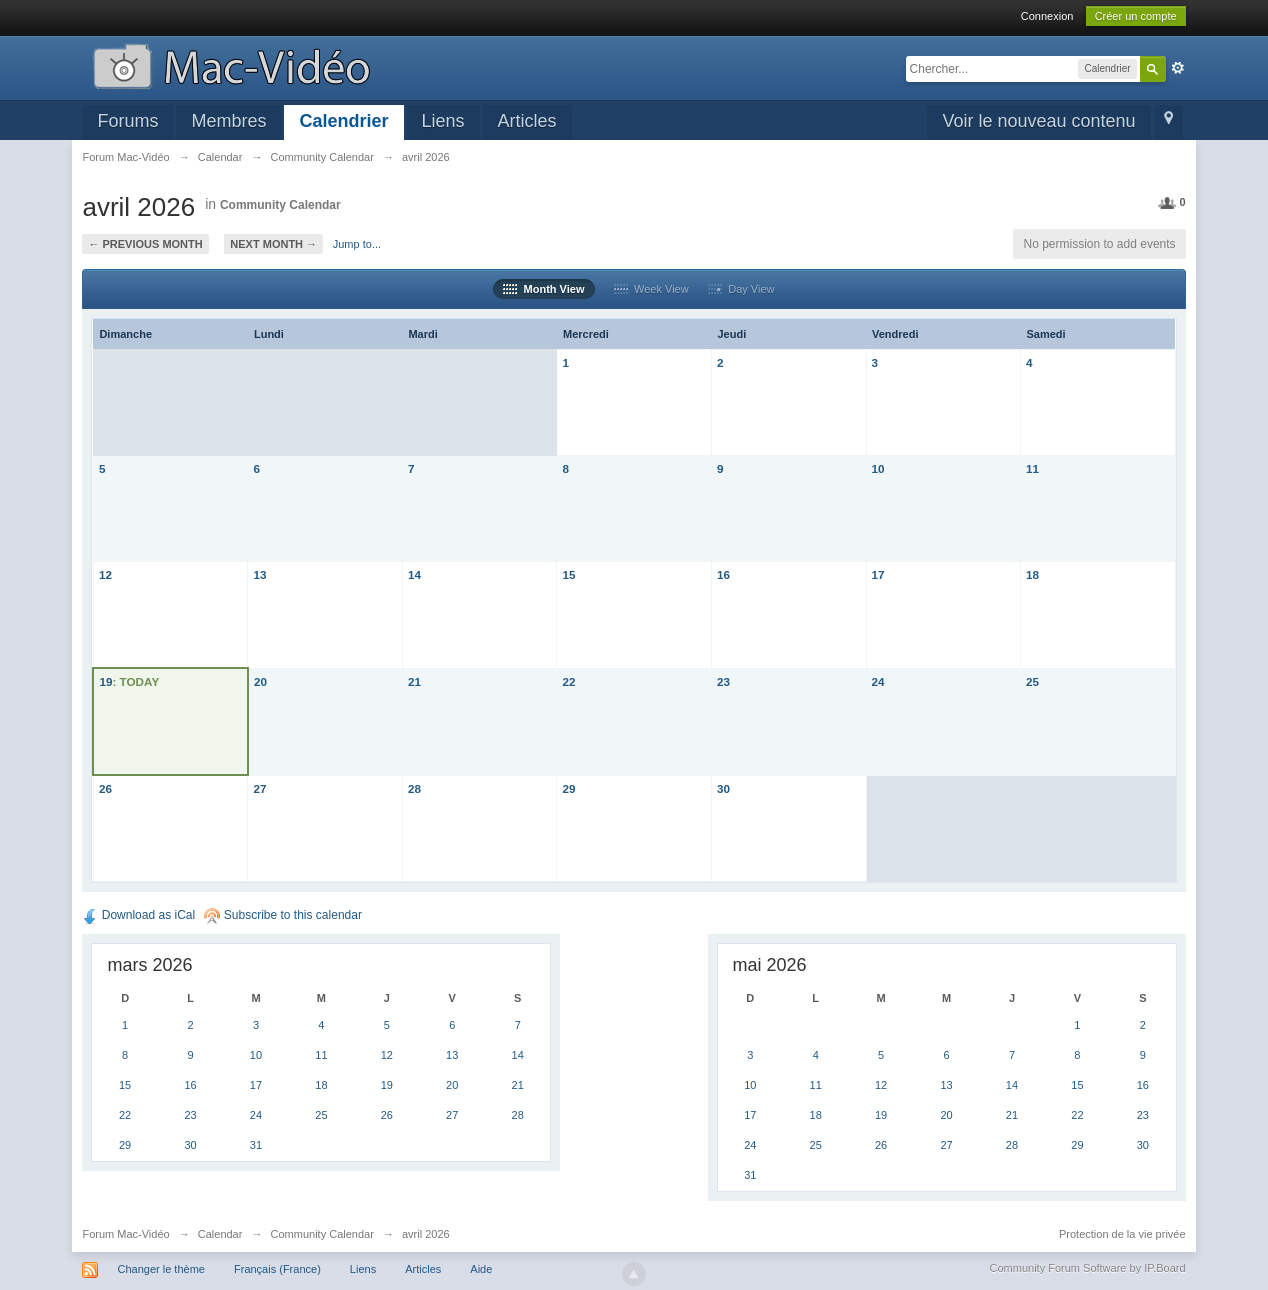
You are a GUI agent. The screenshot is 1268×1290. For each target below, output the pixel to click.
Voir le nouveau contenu (1038, 121)
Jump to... (357, 244)
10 (878, 468)
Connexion (1047, 16)
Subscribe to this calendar (282, 915)
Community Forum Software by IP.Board (1088, 1268)
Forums (127, 121)
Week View (651, 289)
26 (105, 788)
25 (1032, 681)
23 (723, 681)
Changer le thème (160, 1269)
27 (259, 788)
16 (723, 574)
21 (414, 681)
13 (259, 574)
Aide (481, 1269)
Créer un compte (1136, 16)
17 (878, 574)
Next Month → (273, 244)
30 (723, 788)
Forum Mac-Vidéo (125, 1234)
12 (105, 574)
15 (568, 574)
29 (568, 788)
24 (878, 681)
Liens (443, 121)
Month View (543, 289)
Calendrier (343, 121)
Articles (527, 121)
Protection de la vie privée (1122, 1234)
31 (256, 1145)
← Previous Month (145, 244)
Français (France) (277, 1269)
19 (105, 681)
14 (414, 574)
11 (1032, 468)
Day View (741, 289)
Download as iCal (138, 915)
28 (414, 788)
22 (568, 681)
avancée (1178, 68)
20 (260, 681)
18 (1032, 574)
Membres (228, 121)
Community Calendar (280, 205)
